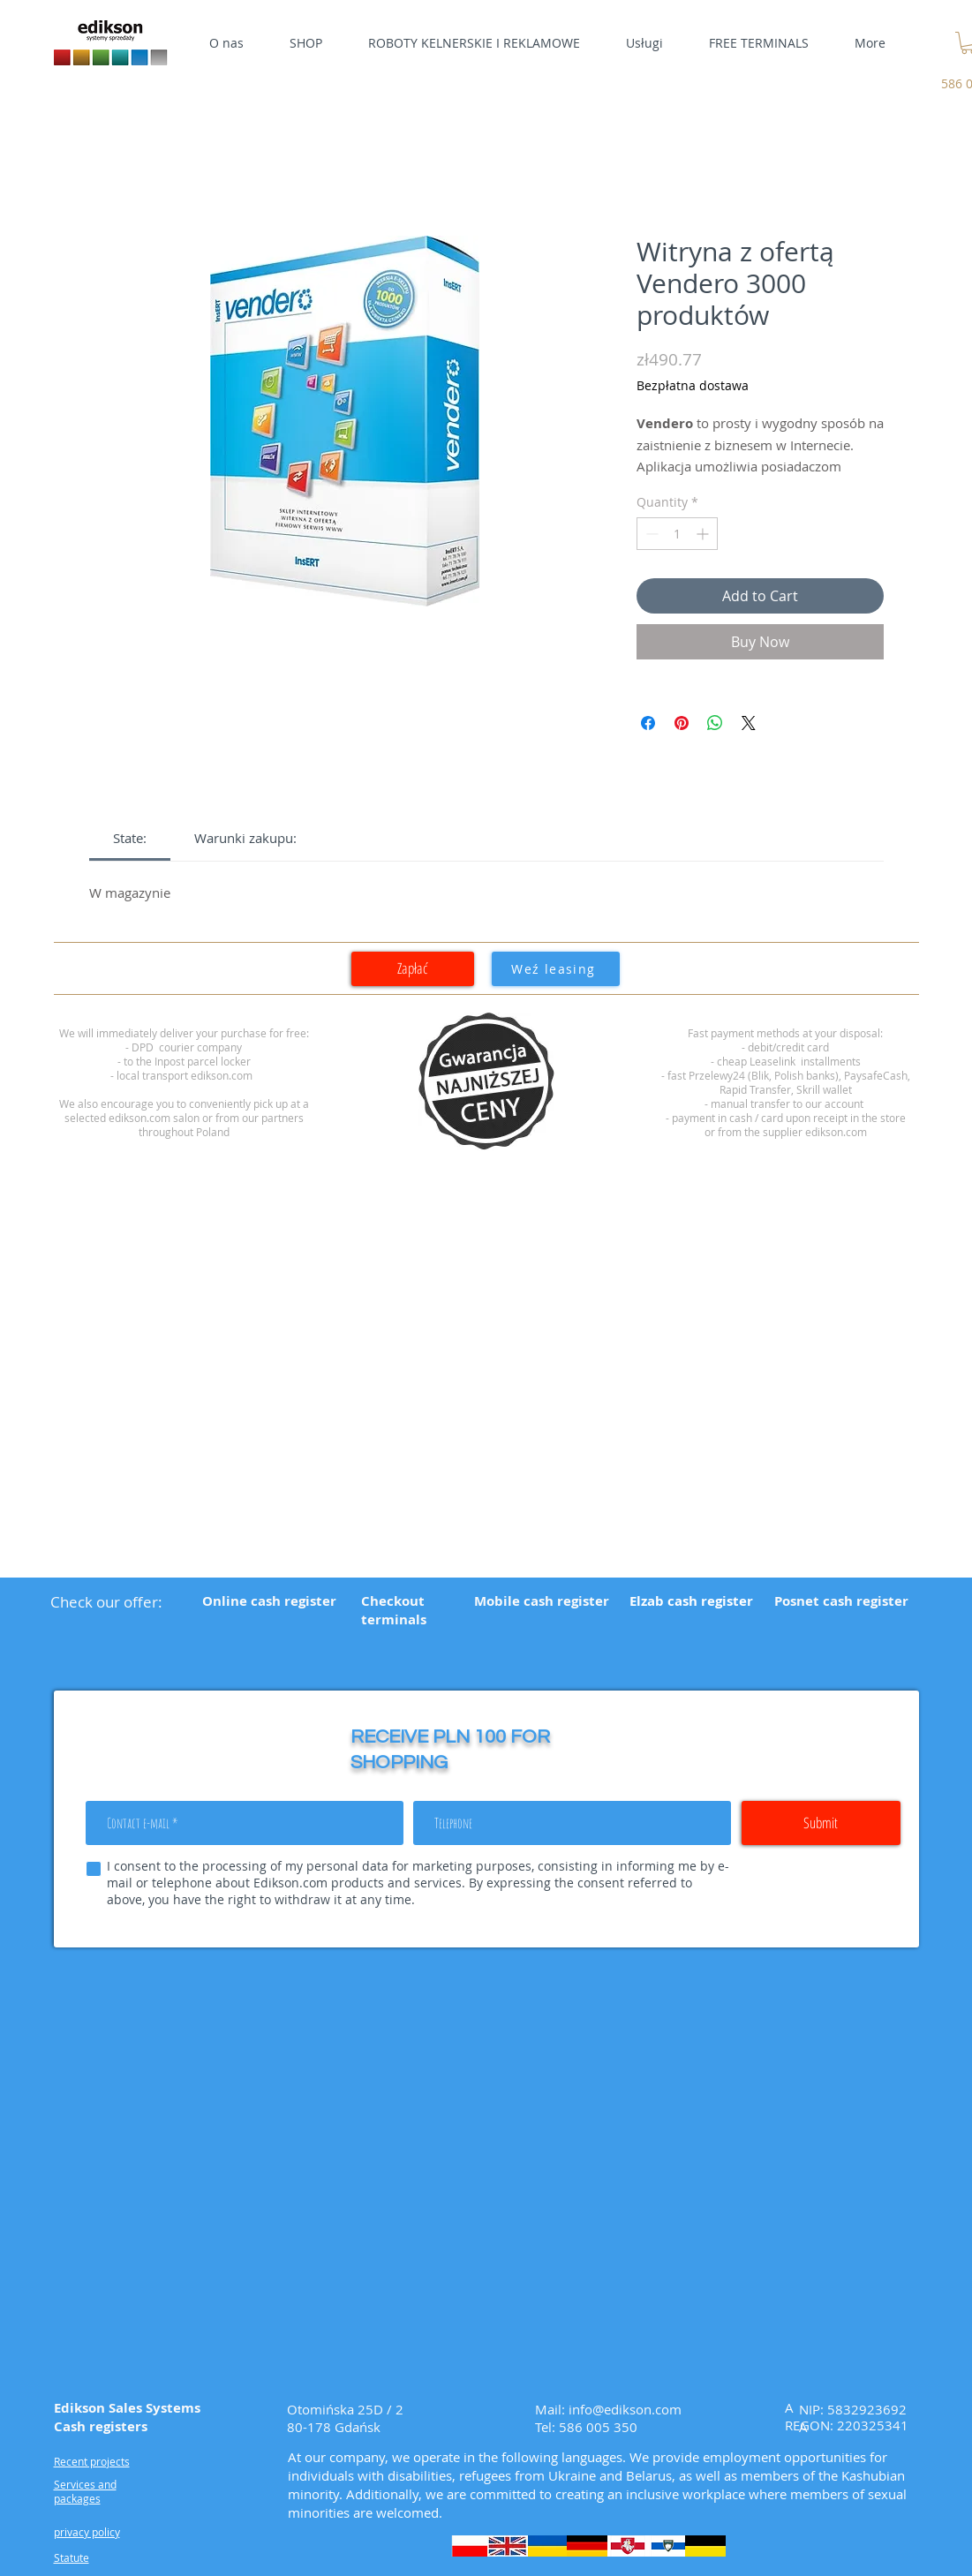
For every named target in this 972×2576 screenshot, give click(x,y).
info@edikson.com (625, 2409)
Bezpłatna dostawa (693, 385)
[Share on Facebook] (648, 723)
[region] (486, 1081)
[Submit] (821, 1823)
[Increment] (704, 533)
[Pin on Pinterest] (681, 723)
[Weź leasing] (556, 969)
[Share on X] (748, 723)
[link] (130, 838)
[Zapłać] (412, 969)
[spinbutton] (677, 533)
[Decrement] (650, 533)
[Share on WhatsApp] (715, 723)
